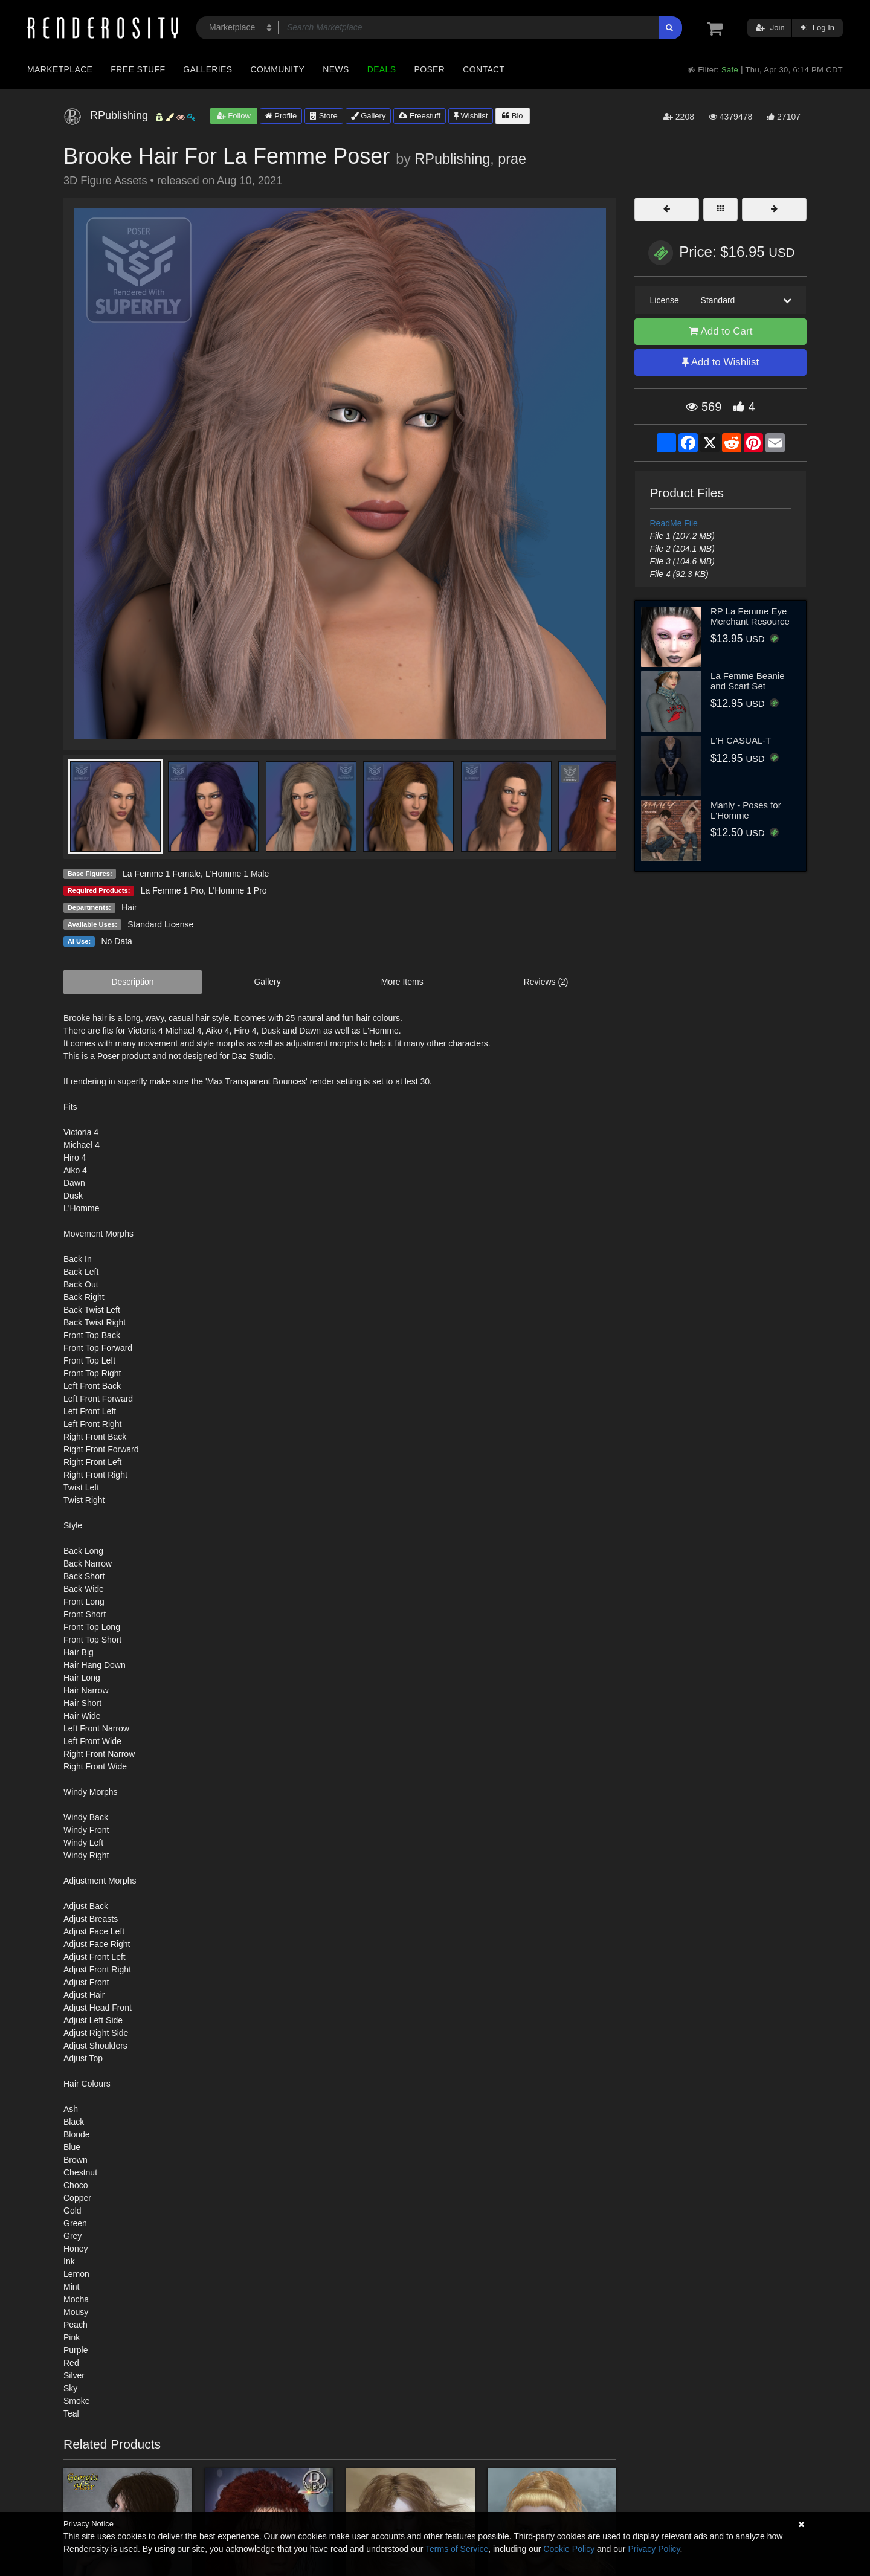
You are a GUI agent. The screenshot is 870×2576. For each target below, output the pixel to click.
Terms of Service (456, 2549)
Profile (281, 115)
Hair (129, 907)
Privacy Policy (654, 2549)
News (336, 69)
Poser (429, 69)
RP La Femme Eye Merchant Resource (750, 616)
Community (278, 69)
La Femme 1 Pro (172, 890)
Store (324, 115)
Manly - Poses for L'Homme (745, 810)
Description (132, 982)
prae (512, 159)
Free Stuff (138, 69)
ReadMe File (674, 523)
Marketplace (59, 69)
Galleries (207, 69)
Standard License (160, 924)
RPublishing (452, 159)
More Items (402, 982)
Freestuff (419, 115)
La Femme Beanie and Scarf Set (747, 681)
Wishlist (471, 115)
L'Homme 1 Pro (237, 890)
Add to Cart (721, 331)
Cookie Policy (568, 2549)
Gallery (368, 115)
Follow (234, 115)
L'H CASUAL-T (740, 740)
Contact (483, 69)
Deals (381, 69)
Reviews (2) (546, 982)
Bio (512, 115)
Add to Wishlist (720, 362)
